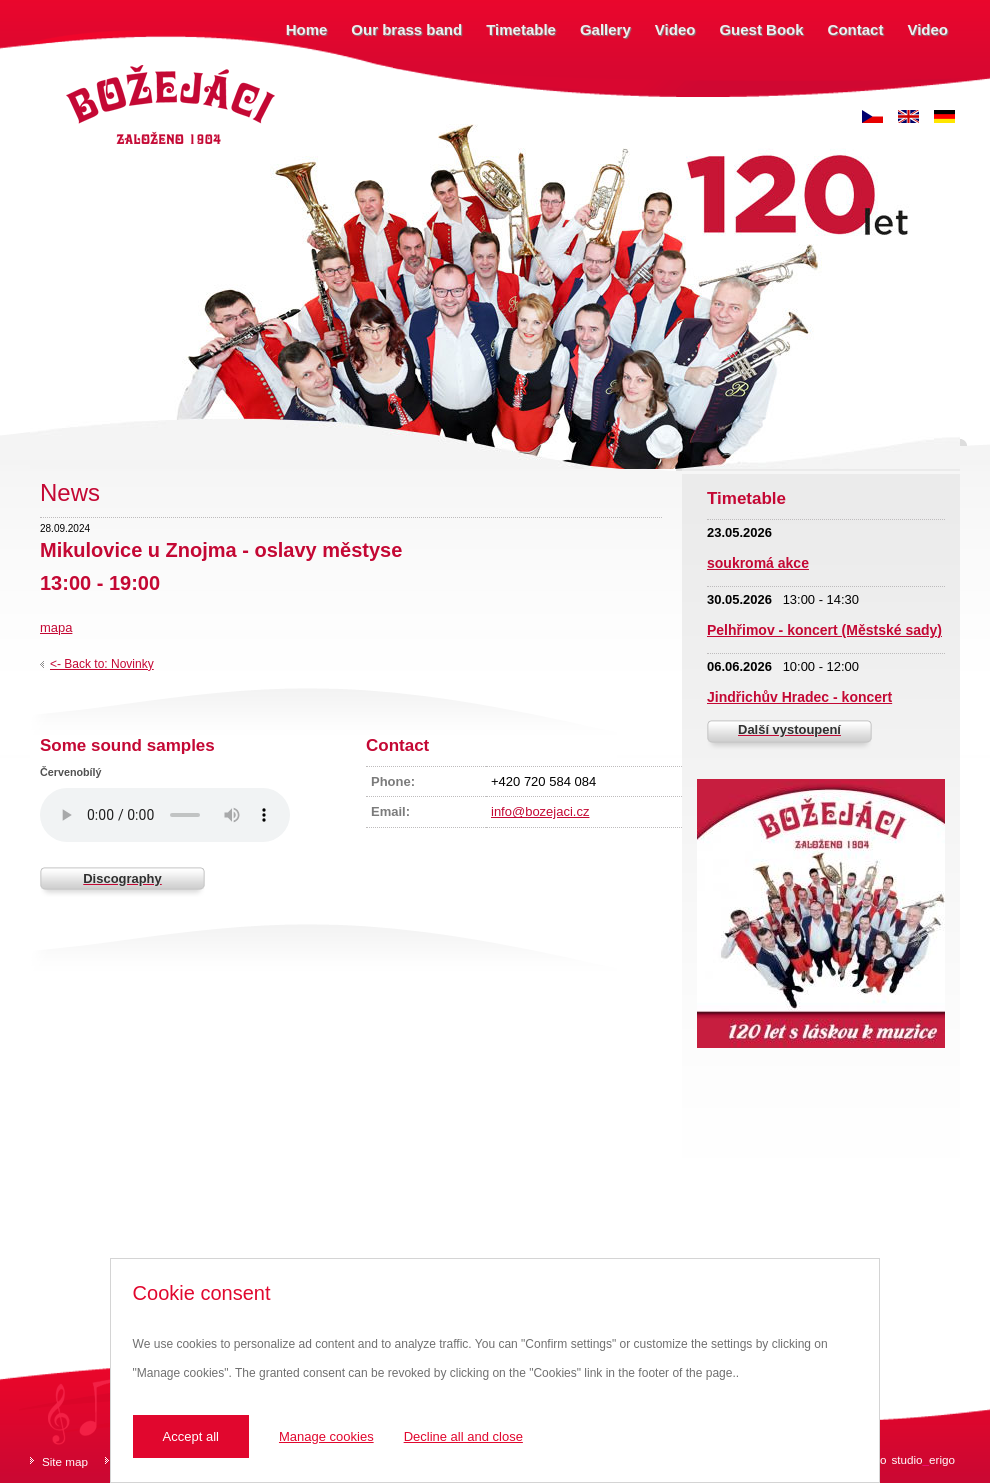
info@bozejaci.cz (540, 811)
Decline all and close (463, 1436)
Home (307, 29)
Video (675, 29)
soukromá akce (758, 563)
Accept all (191, 1436)
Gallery (605, 29)
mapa (56, 627)
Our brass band (406, 29)
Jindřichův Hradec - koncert (799, 697)
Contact (856, 29)
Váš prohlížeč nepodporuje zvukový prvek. (165, 815)
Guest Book (761, 29)
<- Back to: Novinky (102, 664)
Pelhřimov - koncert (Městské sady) (824, 630)
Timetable (521, 29)
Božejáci (84, 67)
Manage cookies (326, 1436)
